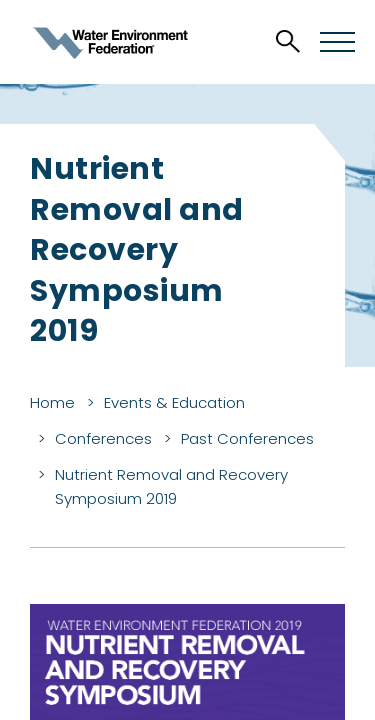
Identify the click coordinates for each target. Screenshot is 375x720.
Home (52, 402)
